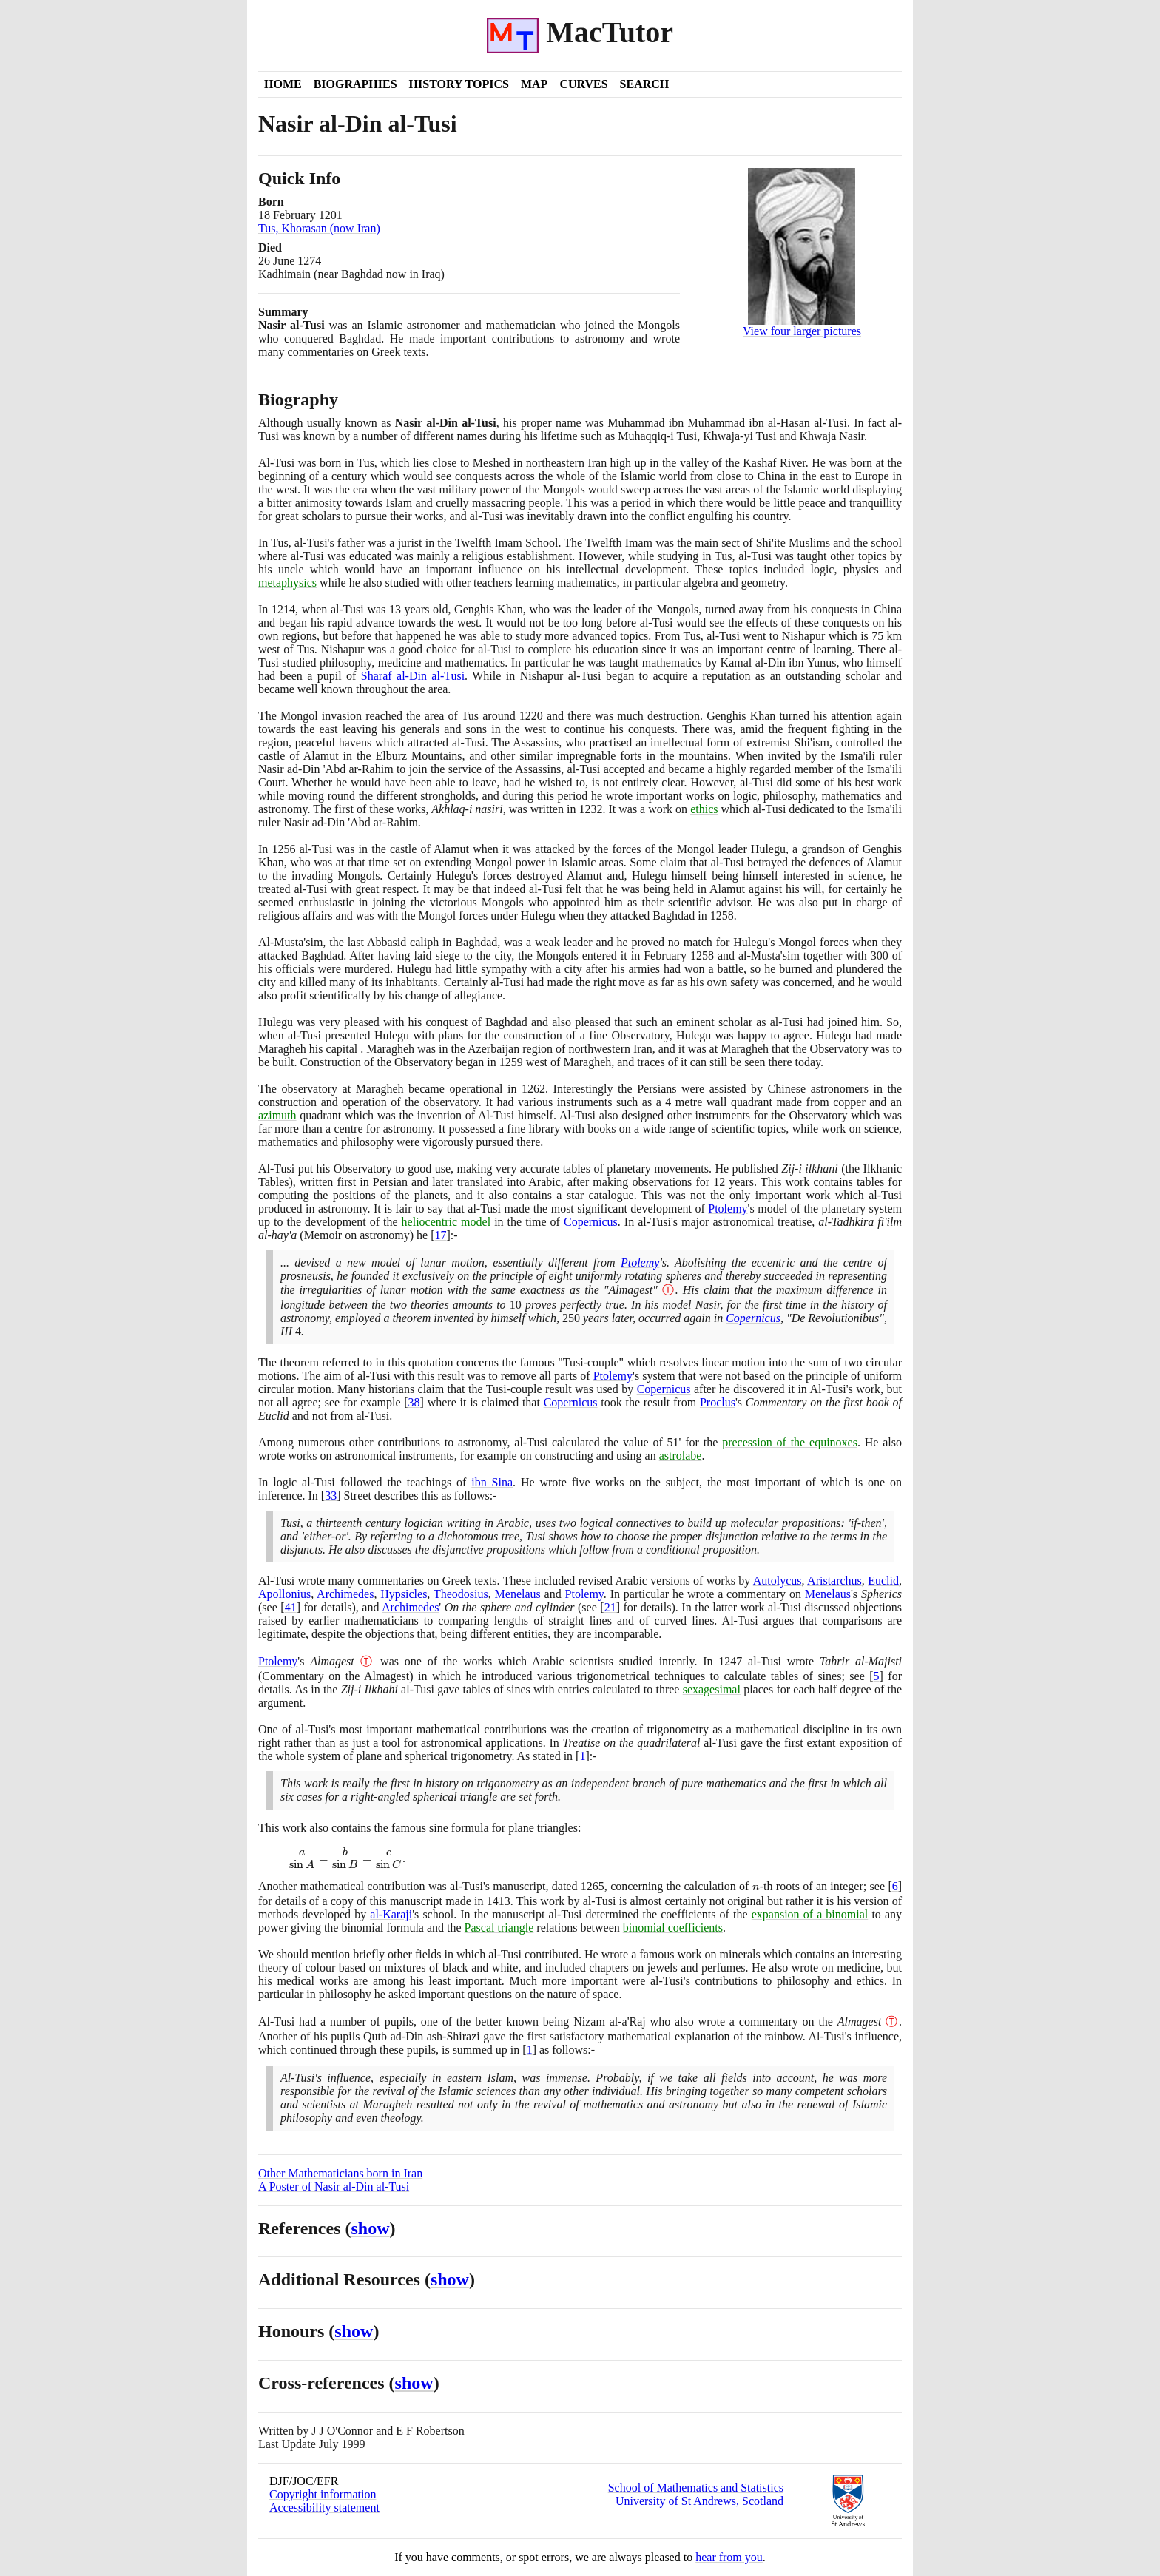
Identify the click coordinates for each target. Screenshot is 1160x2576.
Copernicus (591, 1221)
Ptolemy (727, 1208)
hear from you (729, 2557)
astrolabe (680, 1455)
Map (534, 84)
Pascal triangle (499, 1927)
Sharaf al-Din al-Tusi (413, 676)
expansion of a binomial (810, 1914)
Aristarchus (834, 1580)
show (370, 2228)
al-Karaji (391, 1914)
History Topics (459, 84)
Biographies (355, 84)
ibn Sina (492, 1482)
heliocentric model (446, 1221)
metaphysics (287, 582)
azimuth (277, 1115)
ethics (704, 809)
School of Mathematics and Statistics (695, 2487)
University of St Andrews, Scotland (699, 2501)
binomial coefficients (673, 1927)
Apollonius (284, 1594)
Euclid (883, 1580)
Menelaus (518, 1594)
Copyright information (322, 2494)
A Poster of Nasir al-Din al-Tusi (333, 2186)
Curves (583, 84)
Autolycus (777, 1580)
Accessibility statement (324, 2507)
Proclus (717, 1402)
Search (645, 84)
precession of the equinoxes (789, 1442)
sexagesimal (712, 1689)
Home (283, 84)
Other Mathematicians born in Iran (340, 2173)
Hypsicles (403, 1594)
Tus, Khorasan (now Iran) (319, 228)
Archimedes (345, 1594)
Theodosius (461, 1594)
